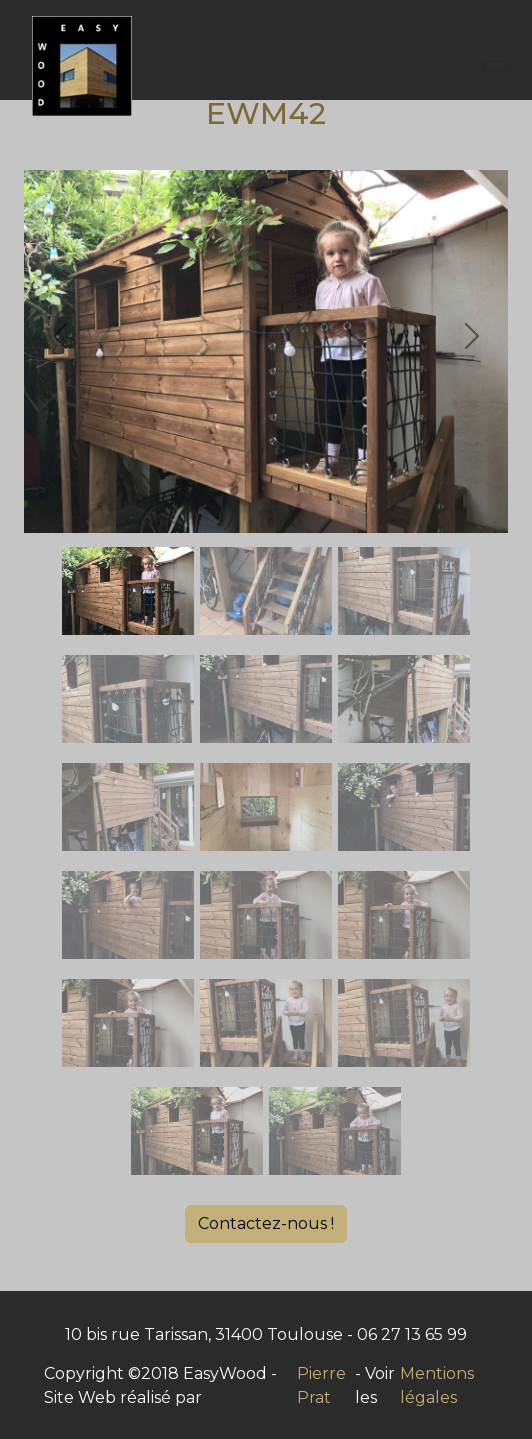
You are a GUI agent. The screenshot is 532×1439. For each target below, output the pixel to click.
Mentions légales (437, 1385)
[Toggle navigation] (495, 66)
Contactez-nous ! (266, 1223)
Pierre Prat (321, 1385)
